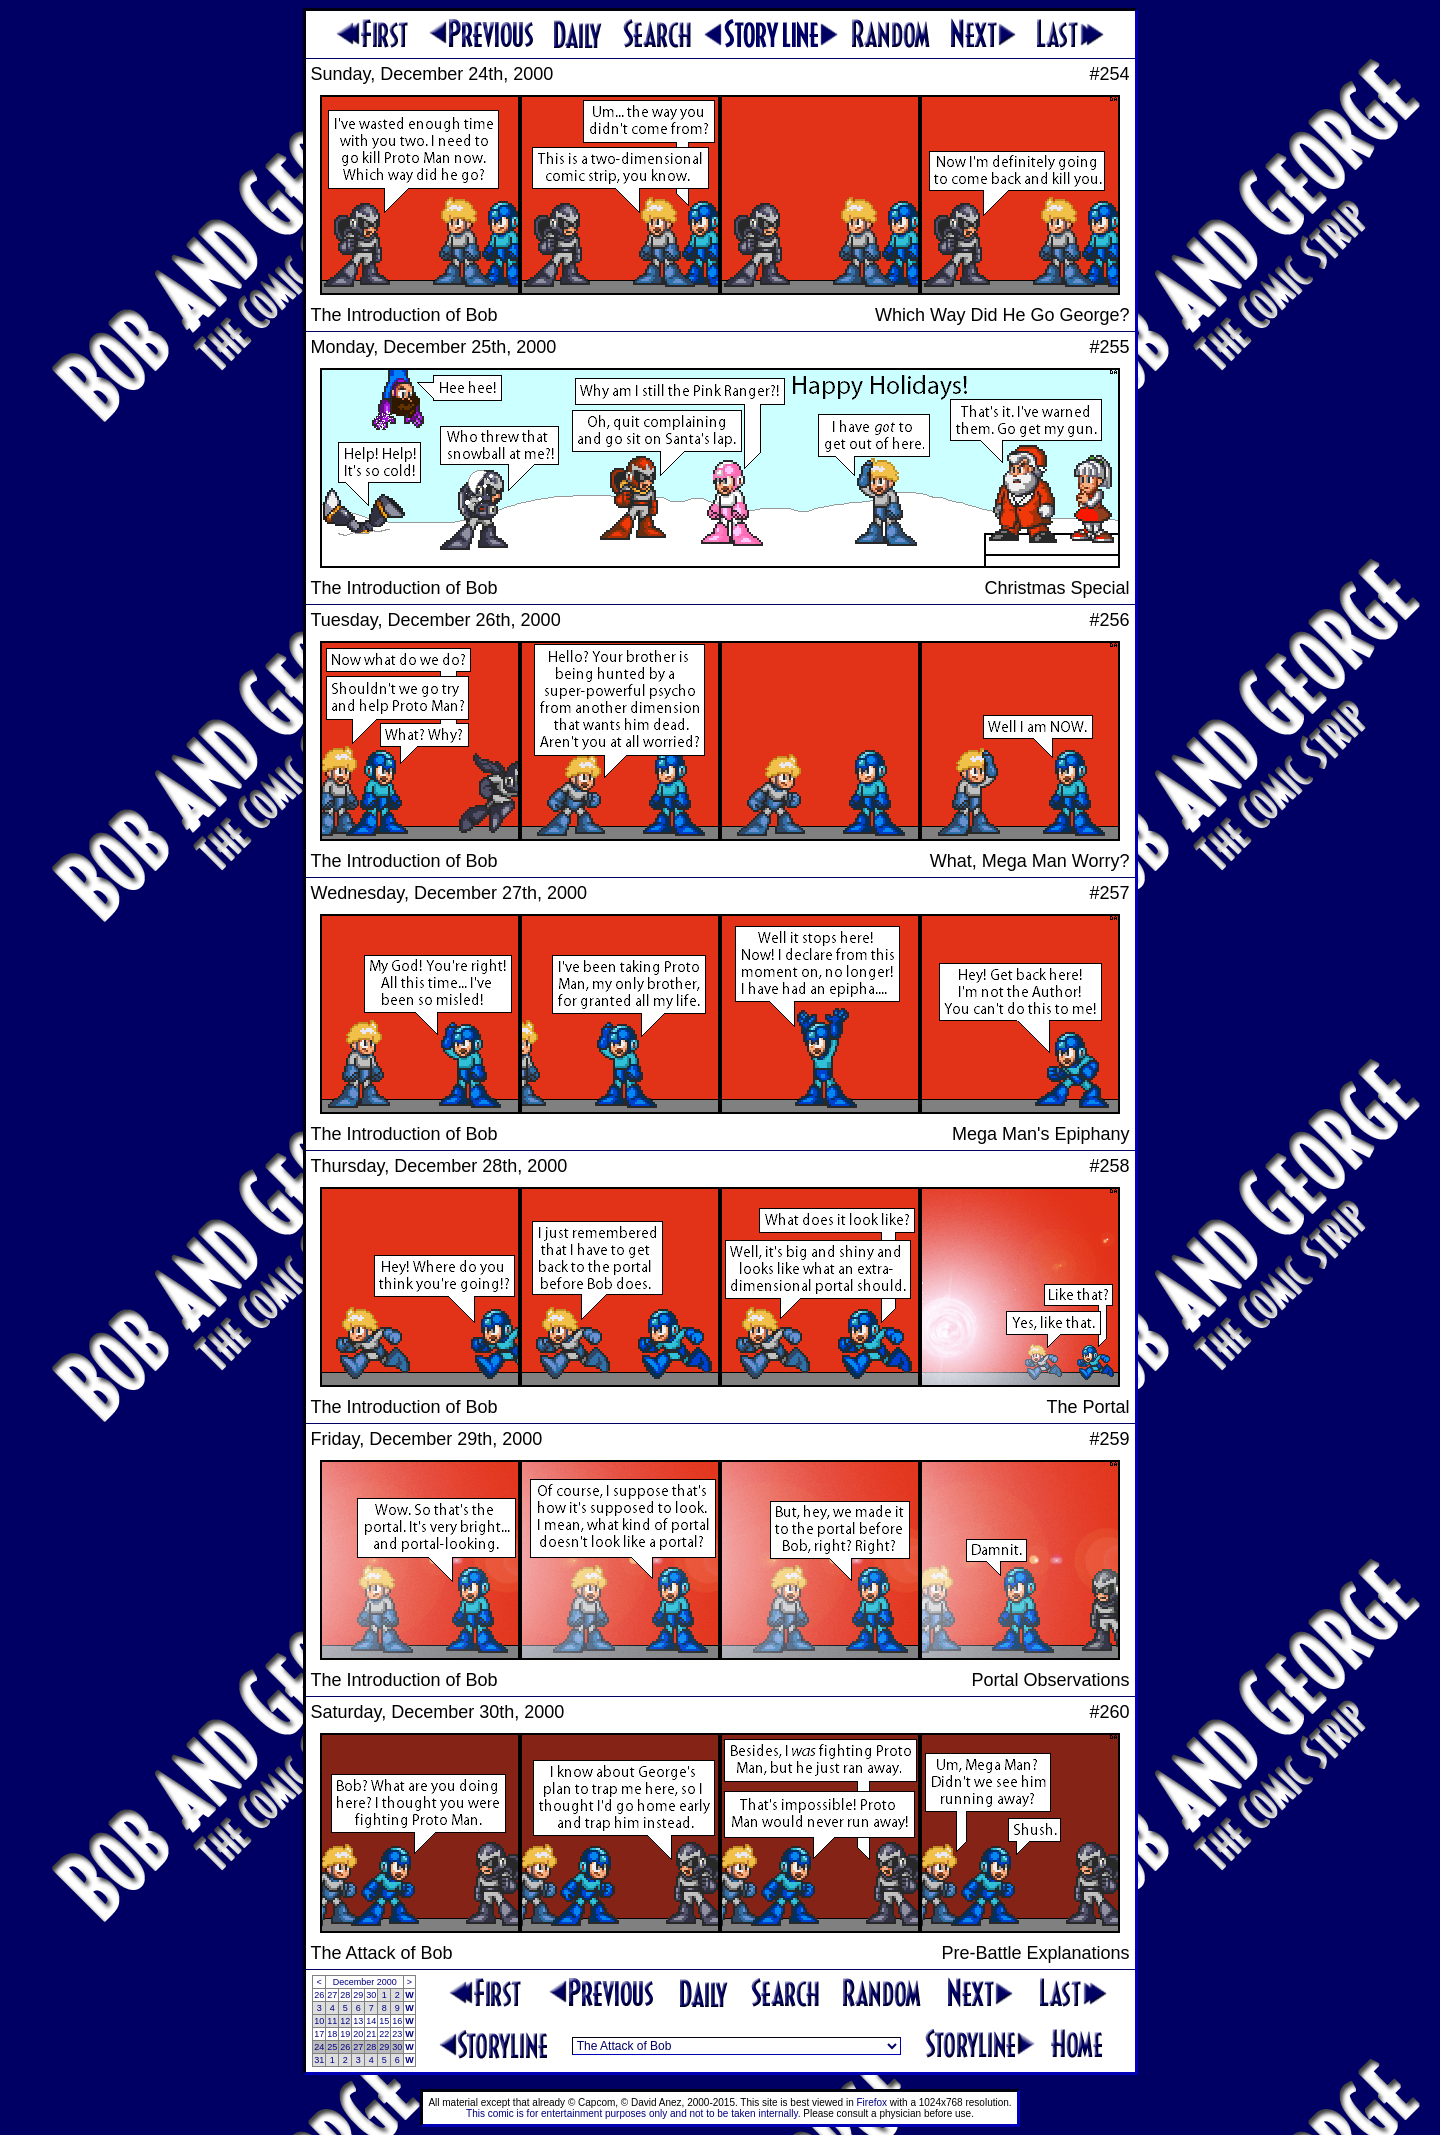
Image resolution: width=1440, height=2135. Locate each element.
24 (319, 2047)
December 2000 (365, 1982)
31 (319, 2060)
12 (345, 2021)
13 (358, 2021)
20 (358, 2034)
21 (371, 2034)
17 (319, 2034)
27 (332, 1995)
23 (397, 2034)
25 (332, 2047)
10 (319, 2021)
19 (345, 2034)
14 (371, 2021)
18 (332, 2034)
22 (384, 2034)
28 (345, 1995)
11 (332, 2021)
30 (371, 1995)
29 (358, 1995)
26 (319, 1995)
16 (397, 2021)
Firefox (872, 2102)
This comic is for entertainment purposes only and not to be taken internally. (633, 2113)
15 (384, 2021)
